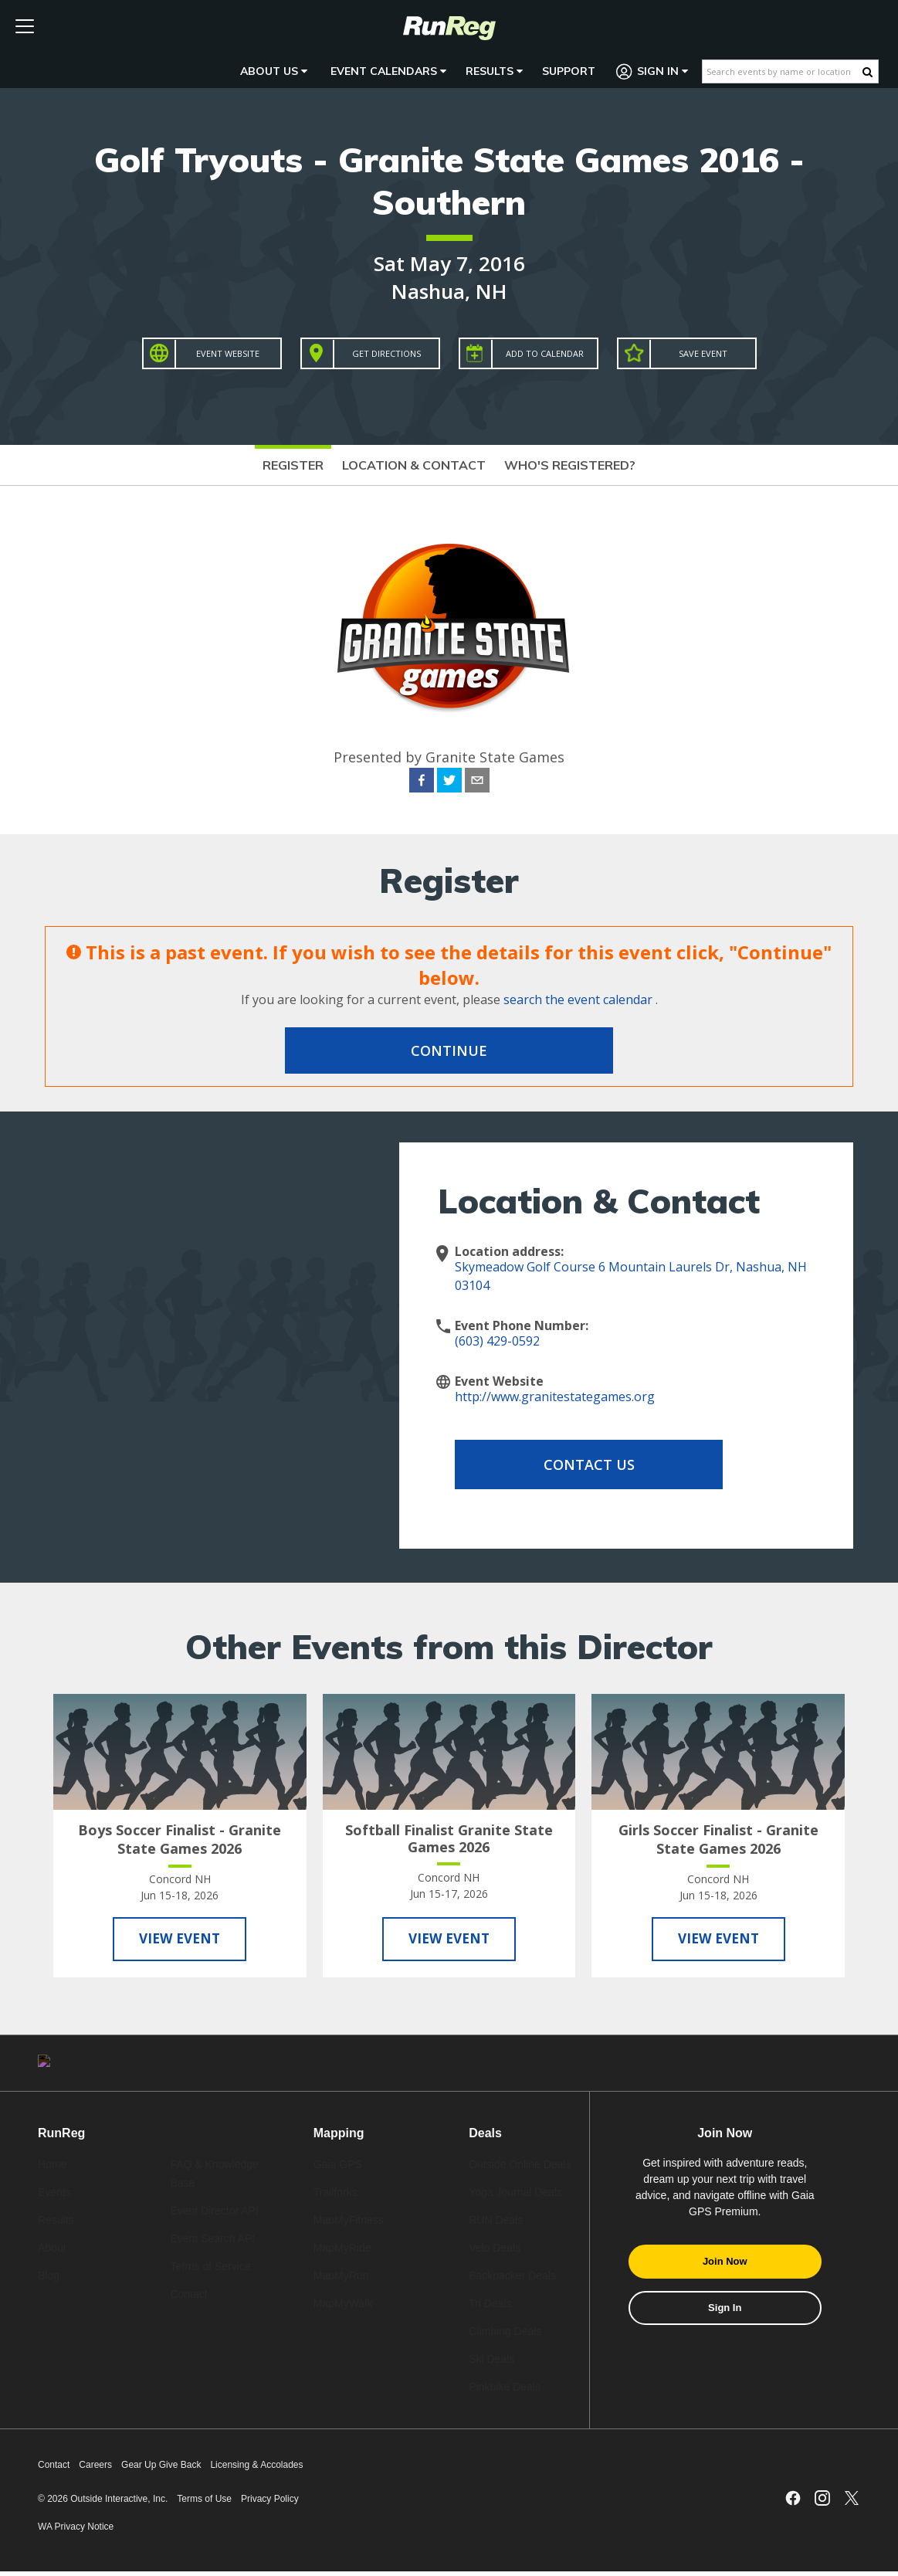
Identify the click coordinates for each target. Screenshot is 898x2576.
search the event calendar (577, 999)
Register (293, 465)
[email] (477, 782)
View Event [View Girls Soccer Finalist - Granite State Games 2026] (718, 1940)
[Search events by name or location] (782, 71)
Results (494, 71)
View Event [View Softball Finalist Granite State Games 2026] (448, 1940)
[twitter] (449, 782)
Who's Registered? (569, 465)
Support (568, 71)
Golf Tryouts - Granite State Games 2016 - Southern (449, 180)
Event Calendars (388, 71)
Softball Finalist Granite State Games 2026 (449, 1838)
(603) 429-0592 (497, 1340)
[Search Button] (867, 72)
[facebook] (421, 782)
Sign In (652, 71)
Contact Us (578, 1464)
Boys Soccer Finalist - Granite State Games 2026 (179, 1839)
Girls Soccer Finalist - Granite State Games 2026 (718, 1839)
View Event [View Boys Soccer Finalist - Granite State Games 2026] (180, 1940)
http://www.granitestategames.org (555, 1396)
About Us (273, 71)
